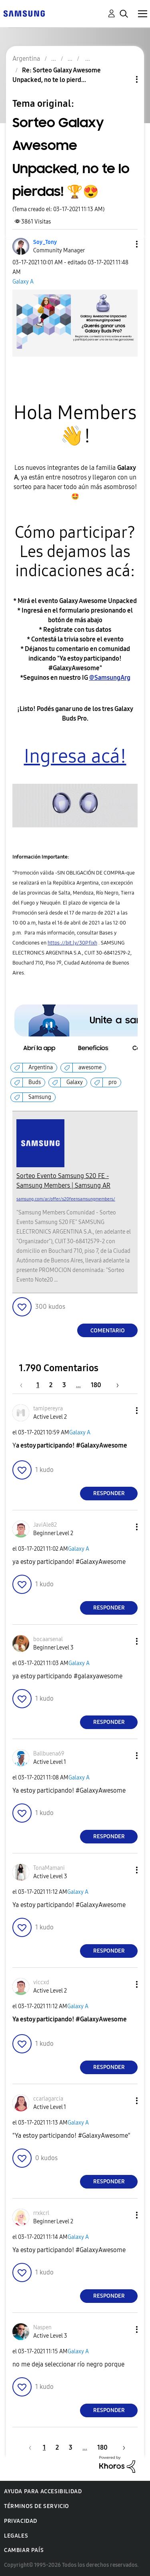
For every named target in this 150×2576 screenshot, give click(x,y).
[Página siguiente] (115, 1385)
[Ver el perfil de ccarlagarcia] (48, 2098)
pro (112, 1082)
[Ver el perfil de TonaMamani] (49, 1868)
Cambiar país (24, 2550)
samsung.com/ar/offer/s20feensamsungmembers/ (65, 1199)
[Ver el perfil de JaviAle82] (45, 1525)
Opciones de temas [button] (123, 79)
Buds (34, 1082)
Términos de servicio (36, 2506)
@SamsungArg (109, 677)
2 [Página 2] (50, 1385)
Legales (16, 2535)
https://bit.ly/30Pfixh (72, 943)
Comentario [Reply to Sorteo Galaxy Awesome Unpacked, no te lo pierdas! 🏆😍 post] (107, 1330)
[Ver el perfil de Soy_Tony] (45, 242)
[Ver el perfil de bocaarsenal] (48, 1639)
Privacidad (20, 2521)
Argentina (40, 1067)
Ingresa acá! (75, 756)
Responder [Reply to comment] (109, 1493)
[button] (123, 244)
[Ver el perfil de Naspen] (42, 2327)
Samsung (39, 1097)
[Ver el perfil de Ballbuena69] (48, 1753)
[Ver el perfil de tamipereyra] (48, 1408)
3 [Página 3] (64, 1385)
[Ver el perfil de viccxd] (41, 1982)
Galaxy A (23, 281)
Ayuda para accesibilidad (43, 2491)
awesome (90, 1067)
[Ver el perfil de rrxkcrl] (41, 2213)
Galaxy (74, 1082)
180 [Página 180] (96, 1385)
